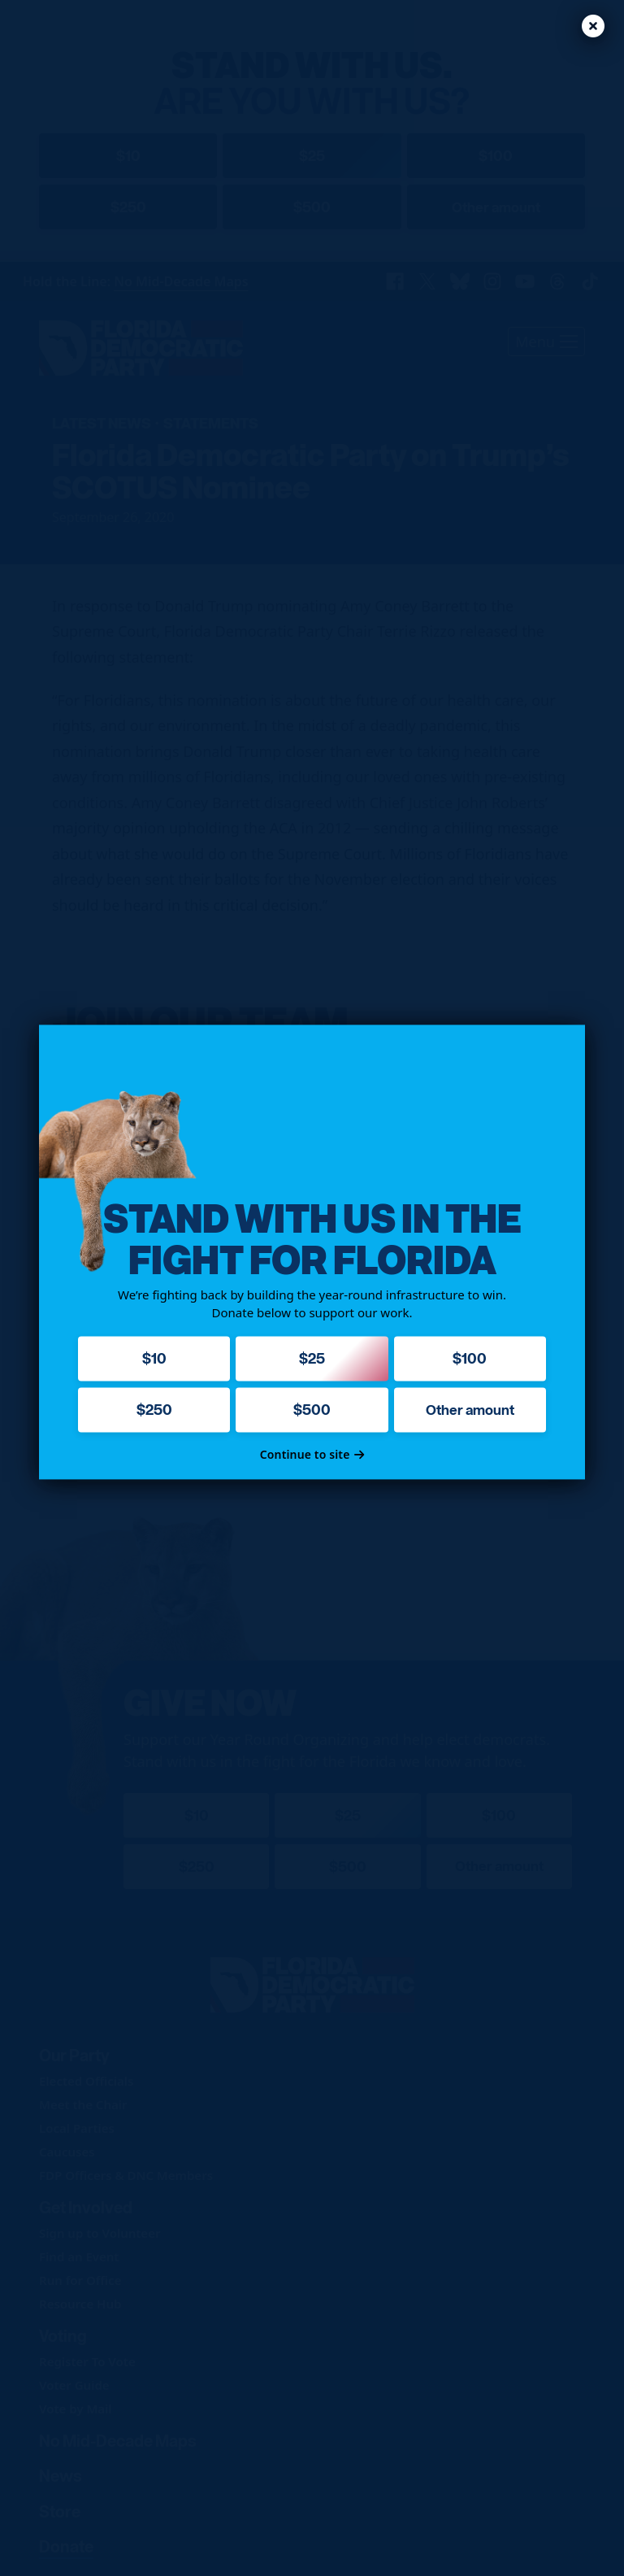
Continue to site (312, 1455)
